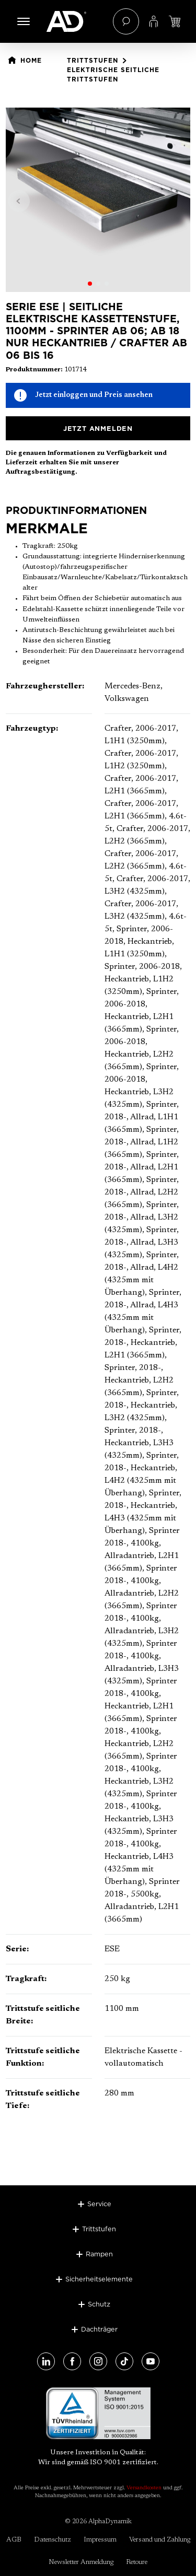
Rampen (99, 2253)
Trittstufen (99, 2228)
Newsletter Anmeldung (81, 2562)
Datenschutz (52, 2539)
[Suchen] (126, 21)
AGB (13, 2539)
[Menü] (23, 21)
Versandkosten (144, 2488)
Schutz (99, 2304)
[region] (98, 200)
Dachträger (99, 2329)
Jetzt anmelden (98, 428)
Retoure (136, 2562)
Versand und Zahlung (159, 2539)
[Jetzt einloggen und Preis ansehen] (174, 21)
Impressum (100, 2539)
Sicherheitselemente (99, 2279)
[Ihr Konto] (153, 21)
